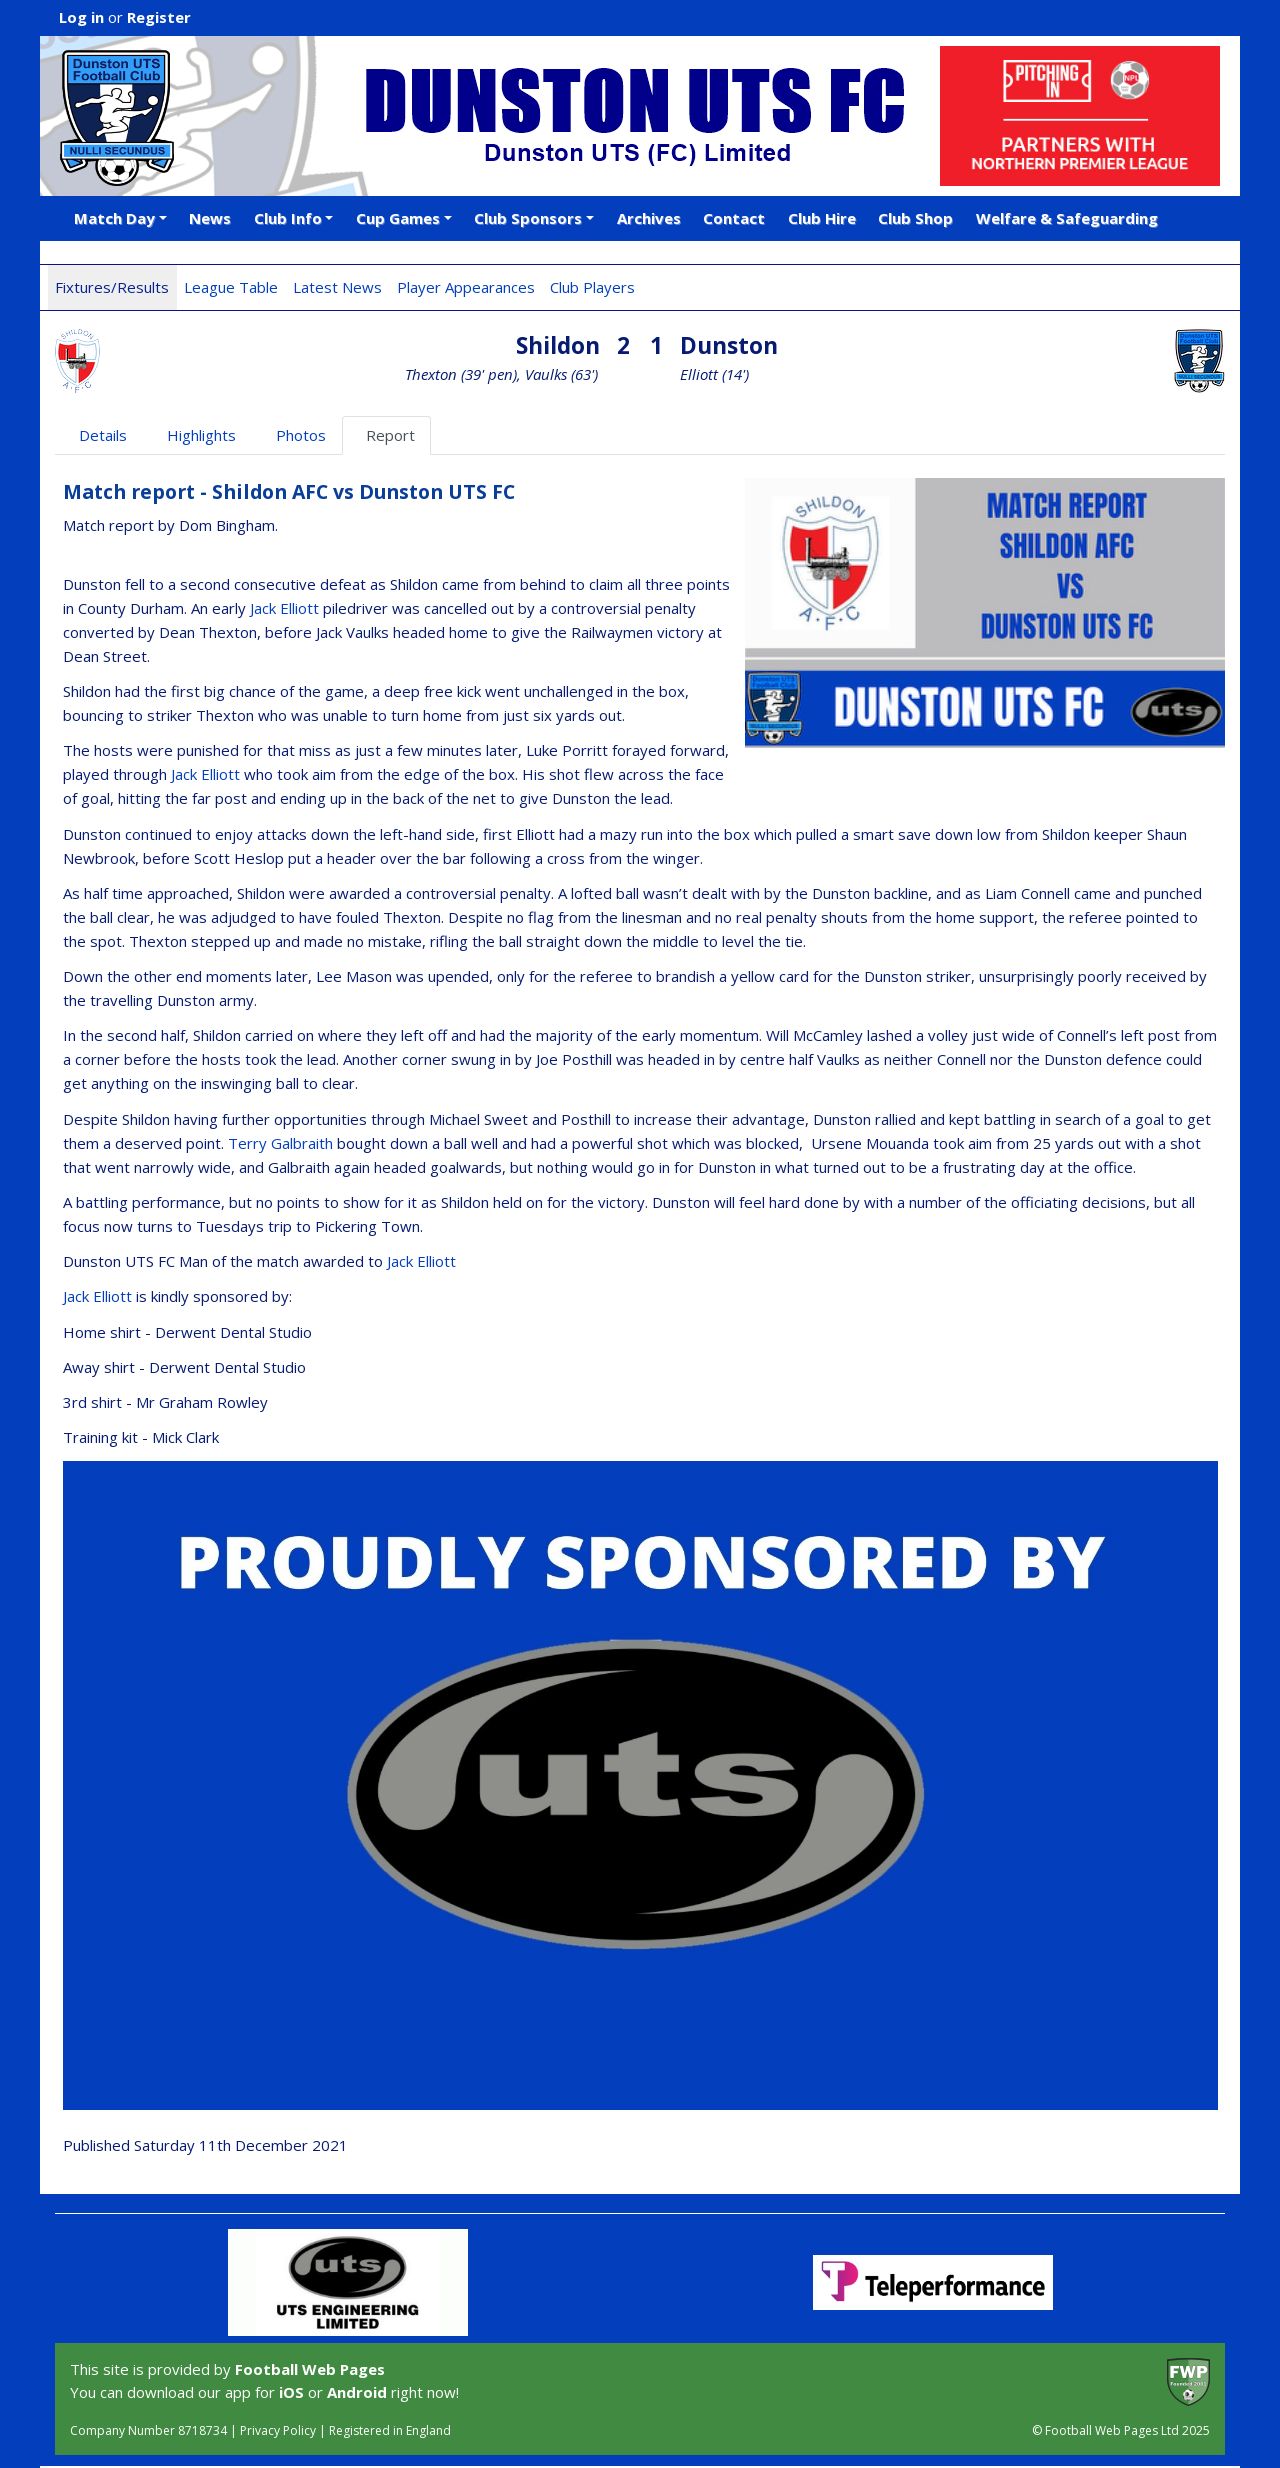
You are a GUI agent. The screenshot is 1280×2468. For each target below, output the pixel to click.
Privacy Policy (278, 2430)
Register (159, 17)
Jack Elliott (284, 608)
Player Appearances (466, 287)
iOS (291, 2392)
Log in (81, 17)
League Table (231, 287)
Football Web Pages (310, 2369)
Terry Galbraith (280, 1143)
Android (357, 2392)
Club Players (592, 287)
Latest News (337, 287)
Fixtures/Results (112, 287)
